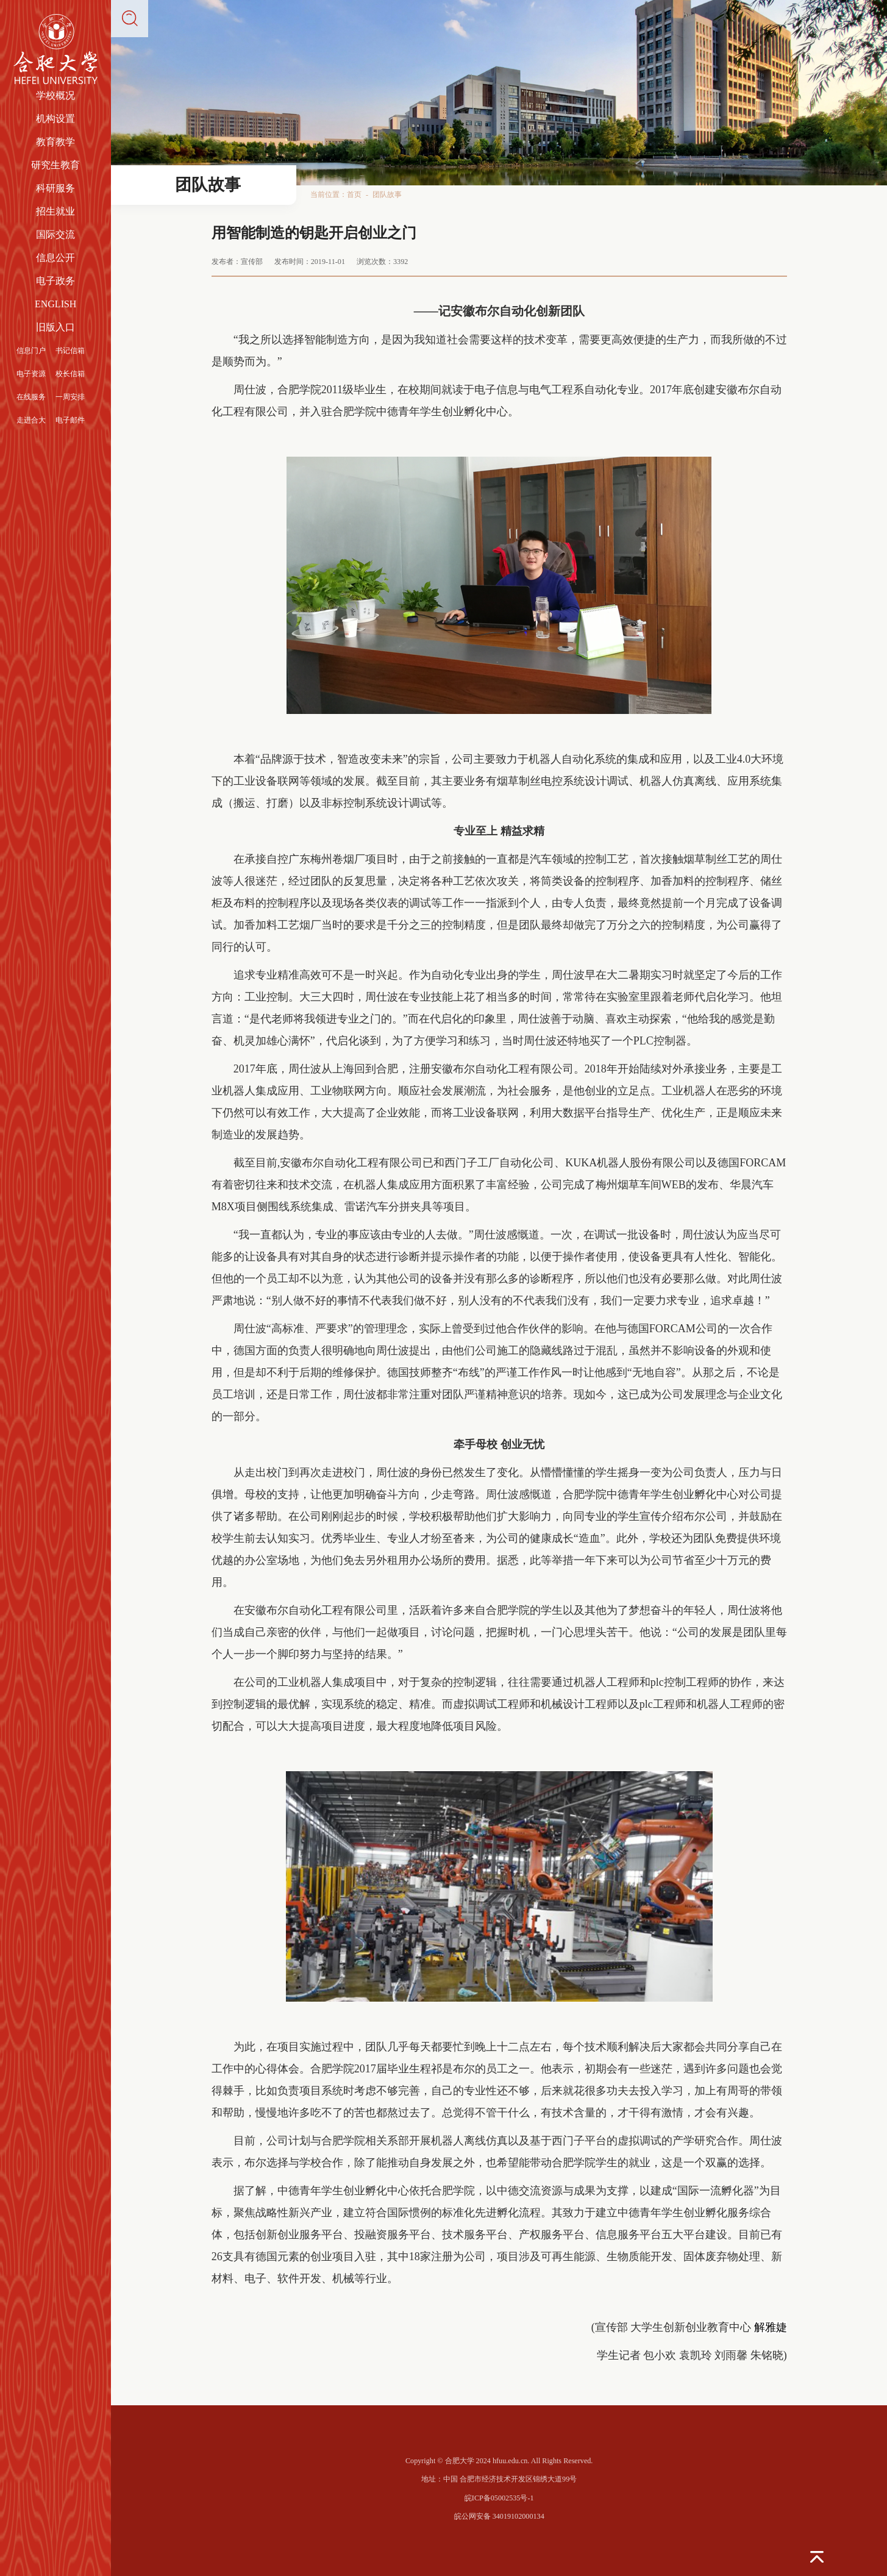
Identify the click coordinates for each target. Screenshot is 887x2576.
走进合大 (31, 420)
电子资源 (31, 373)
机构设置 (55, 118)
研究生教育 (55, 165)
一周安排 (70, 397)
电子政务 (55, 281)
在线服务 (31, 397)
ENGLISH (55, 304)
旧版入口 (55, 327)
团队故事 (387, 194)
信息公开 (55, 257)
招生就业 (55, 211)
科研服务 (55, 188)
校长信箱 (70, 373)
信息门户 (31, 350)
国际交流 (55, 234)
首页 (354, 194)
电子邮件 (70, 420)
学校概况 (55, 95)
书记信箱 (70, 350)
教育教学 (55, 142)
